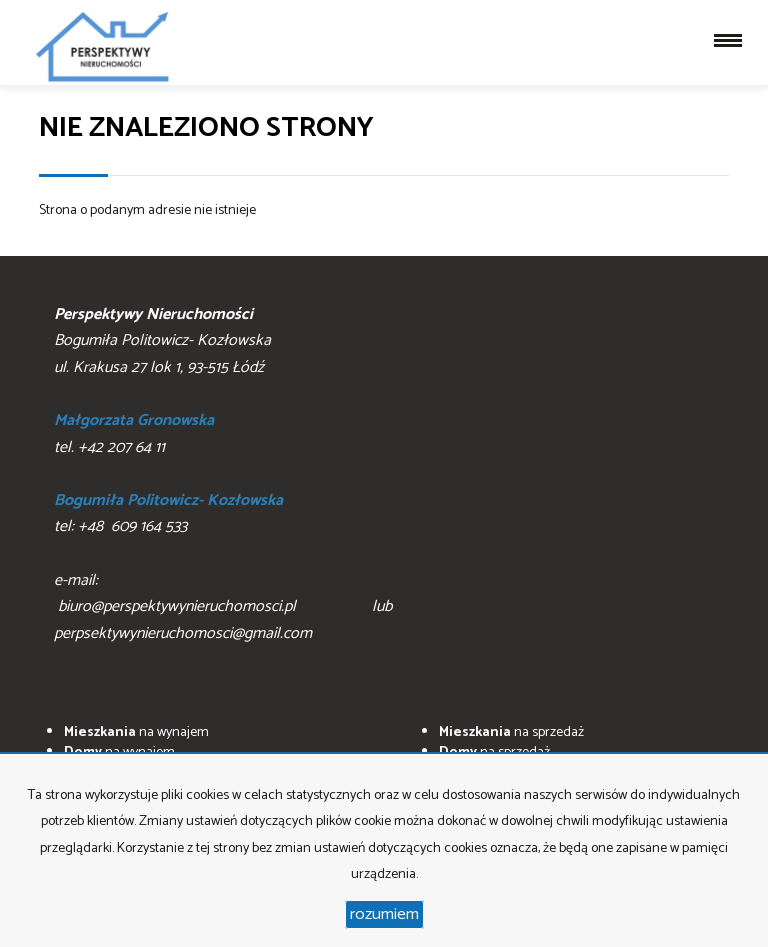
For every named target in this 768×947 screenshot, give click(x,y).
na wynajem (136, 732)
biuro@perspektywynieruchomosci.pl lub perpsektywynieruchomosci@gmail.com (255, 620)
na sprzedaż (511, 732)
